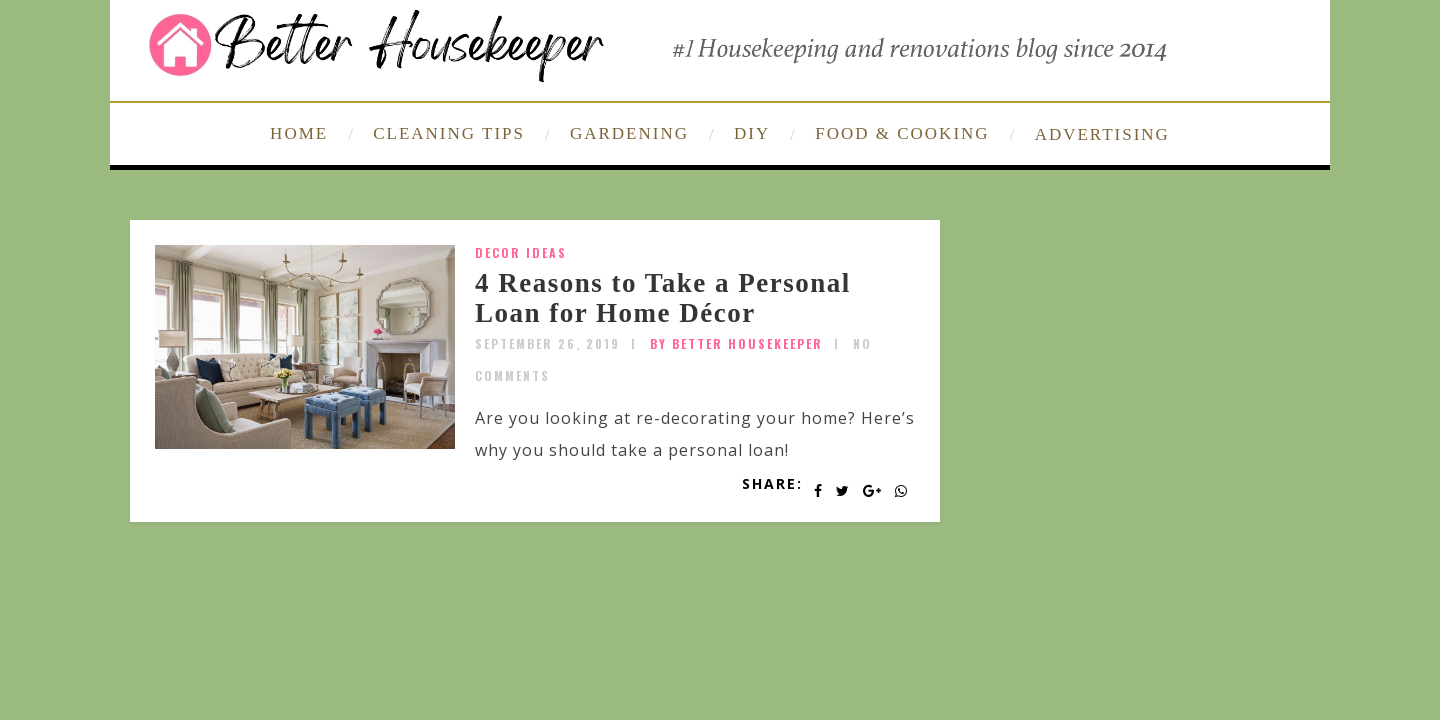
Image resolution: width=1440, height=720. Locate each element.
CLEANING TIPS (449, 133)
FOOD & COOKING (902, 133)
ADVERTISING (1102, 134)
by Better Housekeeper (736, 343)
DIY (752, 133)
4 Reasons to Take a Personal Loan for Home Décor (663, 298)
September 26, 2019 (547, 343)
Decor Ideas (521, 252)
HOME (299, 133)
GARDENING (629, 133)
